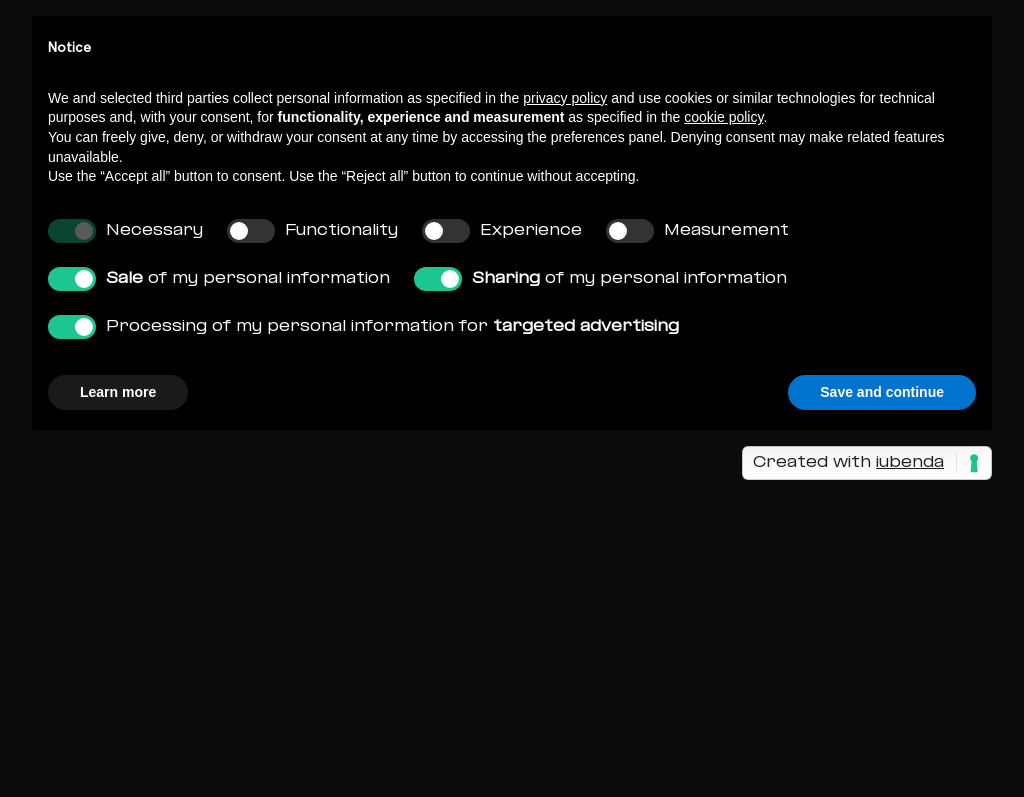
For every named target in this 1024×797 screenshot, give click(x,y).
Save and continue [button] (882, 392)
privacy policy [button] (565, 98)
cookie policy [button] (723, 117)
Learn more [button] (118, 392)
